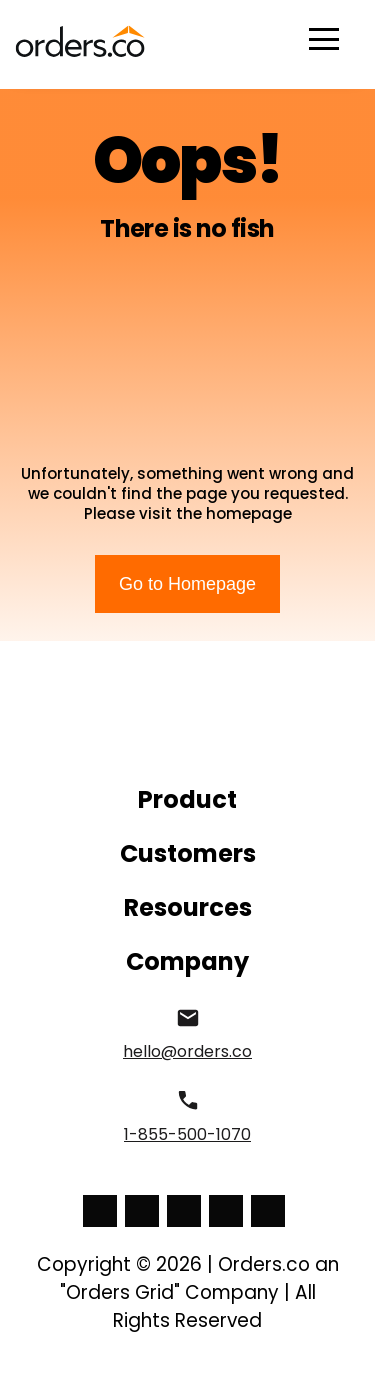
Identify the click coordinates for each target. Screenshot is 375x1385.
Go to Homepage (187, 584)
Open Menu (324, 40)
